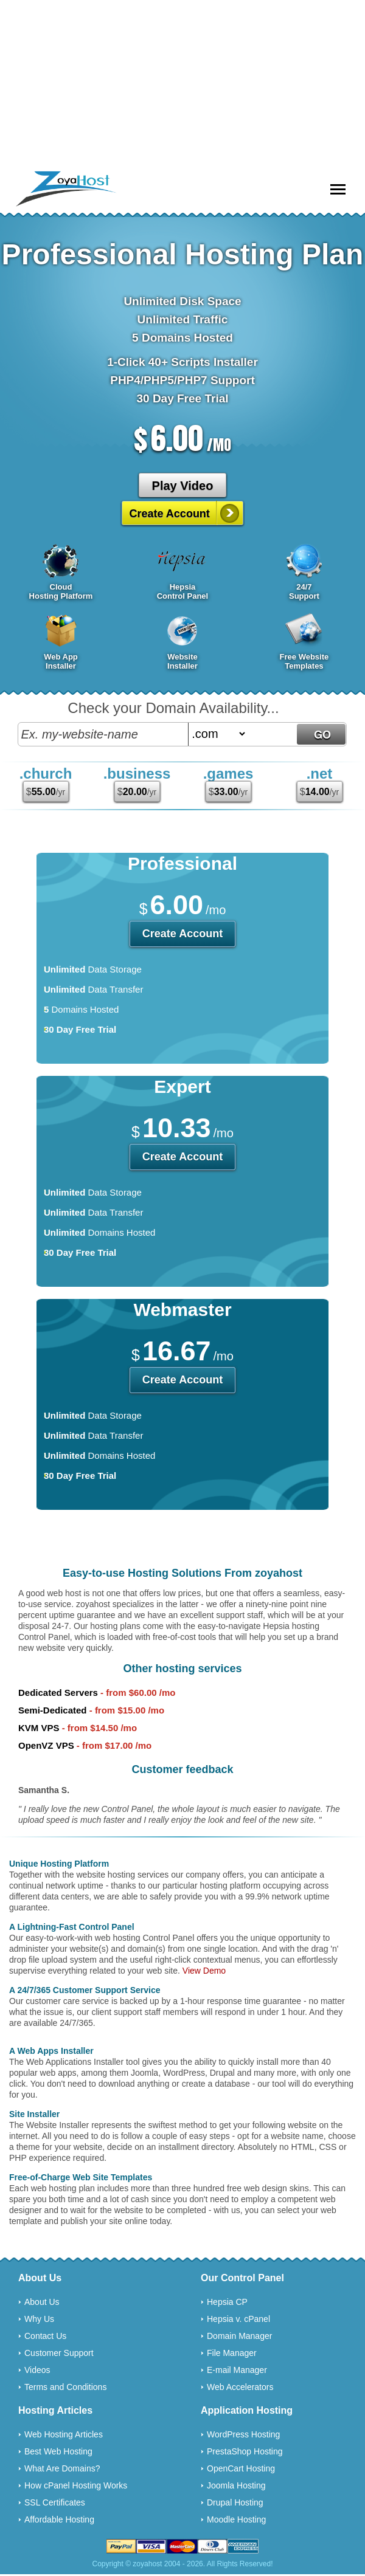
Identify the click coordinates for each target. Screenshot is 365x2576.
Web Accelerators (240, 2387)
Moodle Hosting (236, 2519)
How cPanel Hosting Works (75, 2485)
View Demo (204, 1970)
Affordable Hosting (59, 2519)
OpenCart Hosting (241, 2468)
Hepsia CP (227, 2302)
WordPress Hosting (243, 2434)
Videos (37, 2370)
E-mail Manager (237, 2370)
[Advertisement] (182, 85)
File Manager (232, 2353)
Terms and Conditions (65, 2387)
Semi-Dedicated (52, 1710)
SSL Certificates (54, 2502)
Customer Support (59, 2353)
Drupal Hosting (235, 2502)
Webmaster (182, 1310)
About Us (42, 2302)
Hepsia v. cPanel (238, 2319)
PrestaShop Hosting (245, 2451)
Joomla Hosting (236, 2485)
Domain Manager (239, 2336)
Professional (182, 863)
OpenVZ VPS (46, 1745)
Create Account (170, 514)
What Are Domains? (62, 2468)
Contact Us (45, 2336)
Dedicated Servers (58, 1692)
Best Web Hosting (58, 2451)
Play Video (183, 485)
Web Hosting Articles (63, 2434)
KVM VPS (39, 1728)
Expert (182, 1086)
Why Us (39, 2319)
